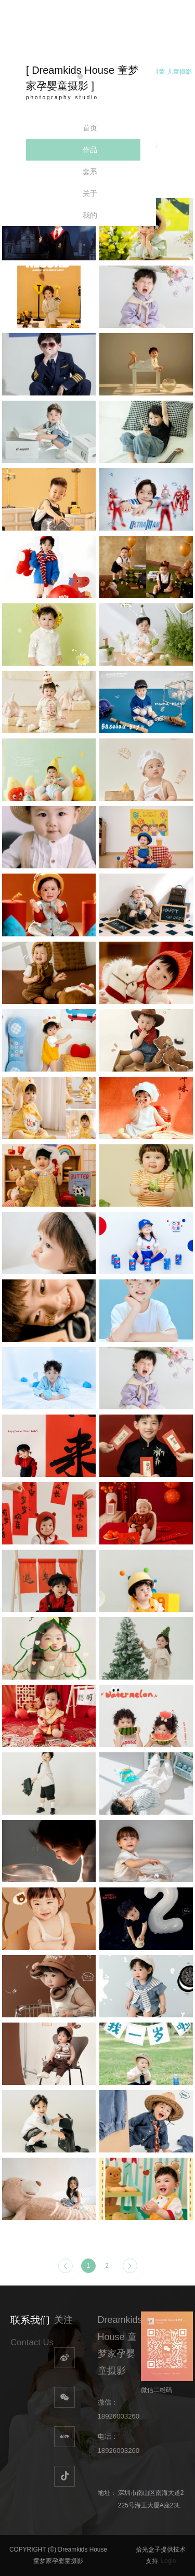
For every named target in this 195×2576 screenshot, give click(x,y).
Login (168, 2561)
